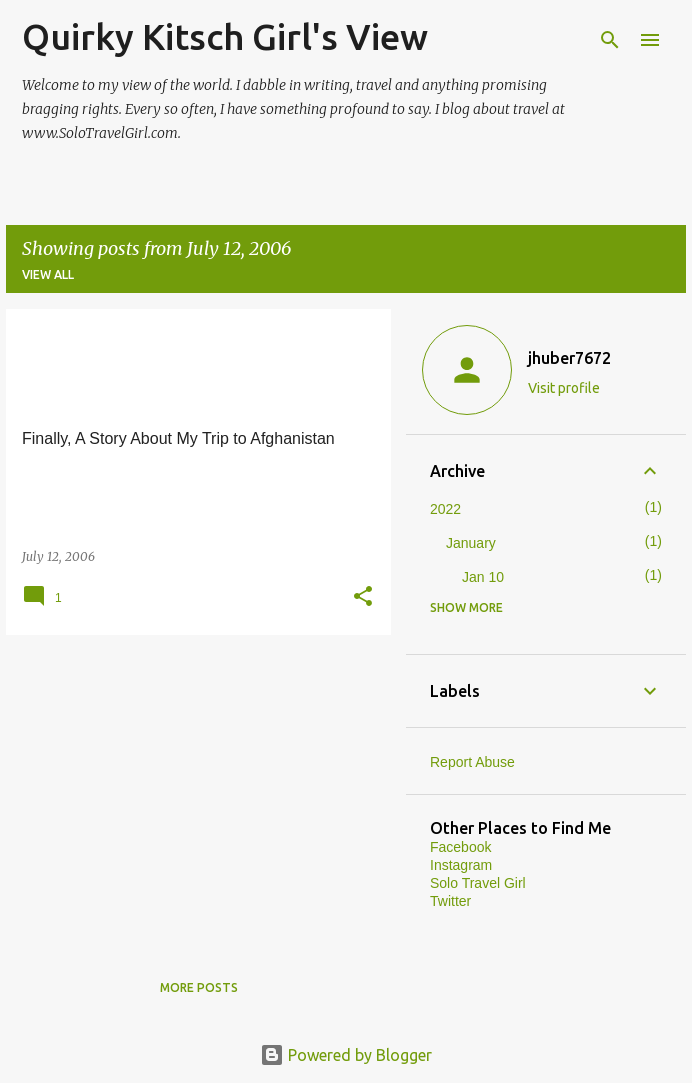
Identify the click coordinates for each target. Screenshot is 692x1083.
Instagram (461, 865)
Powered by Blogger (346, 1055)
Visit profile (564, 388)
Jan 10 (483, 577)
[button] (363, 597)
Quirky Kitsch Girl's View (225, 36)
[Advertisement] (191, 790)
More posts (199, 987)
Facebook (460, 847)
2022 (445, 509)
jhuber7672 (569, 358)
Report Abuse (472, 762)
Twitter (450, 901)
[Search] (610, 40)
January (471, 543)
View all (48, 274)
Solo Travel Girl (478, 883)
